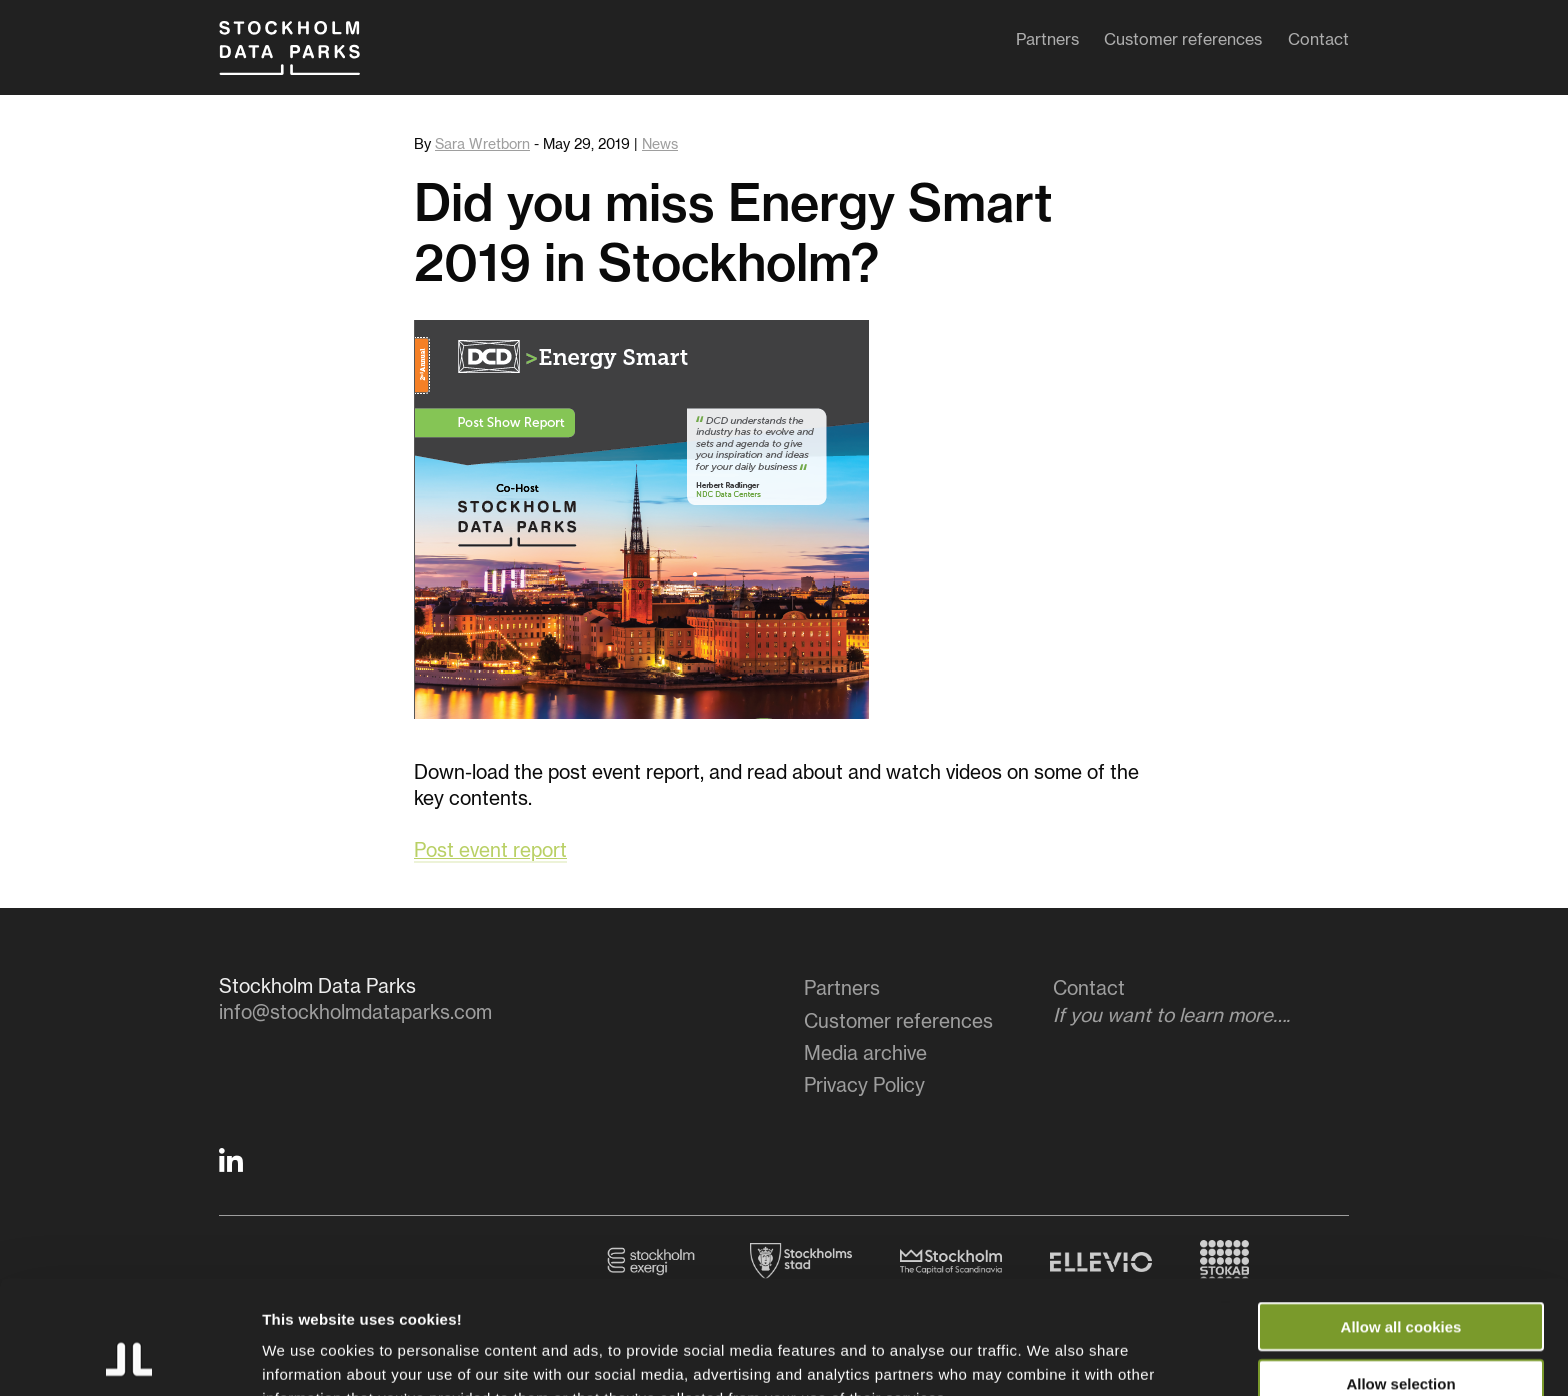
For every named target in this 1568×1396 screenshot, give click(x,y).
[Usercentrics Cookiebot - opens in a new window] (129, 1357)
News (660, 145)
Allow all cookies (1401, 1219)
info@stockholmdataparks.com (355, 1013)
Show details (1049, 1356)
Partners (1047, 44)
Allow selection (1400, 1276)
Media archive (865, 1054)
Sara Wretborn (482, 145)
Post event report (490, 851)
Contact (1318, 44)
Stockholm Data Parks (308, 58)
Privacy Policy (864, 1086)
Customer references (1183, 44)
